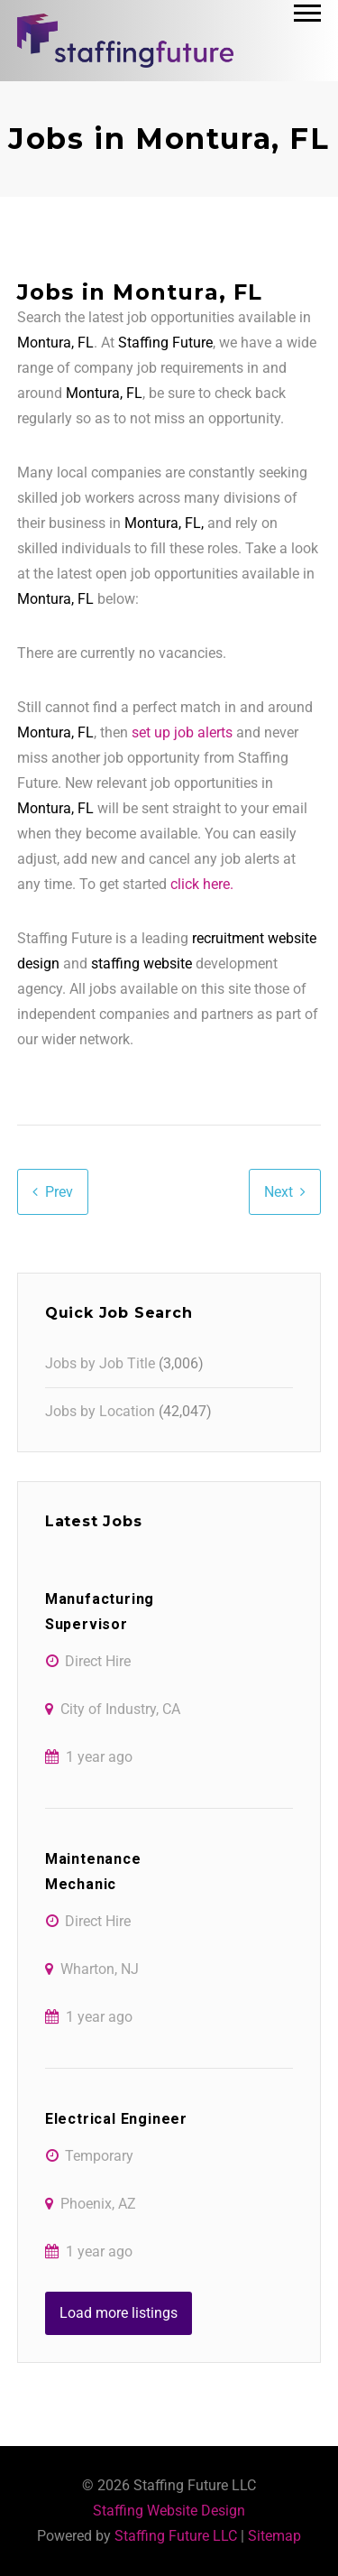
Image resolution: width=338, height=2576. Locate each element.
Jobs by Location (100, 1411)
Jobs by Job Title (100, 1363)
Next (278, 1191)
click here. (201, 884)
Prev (59, 1191)
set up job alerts (182, 732)
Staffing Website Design (169, 2510)
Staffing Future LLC (175, 2535)
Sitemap (274, 2535)
